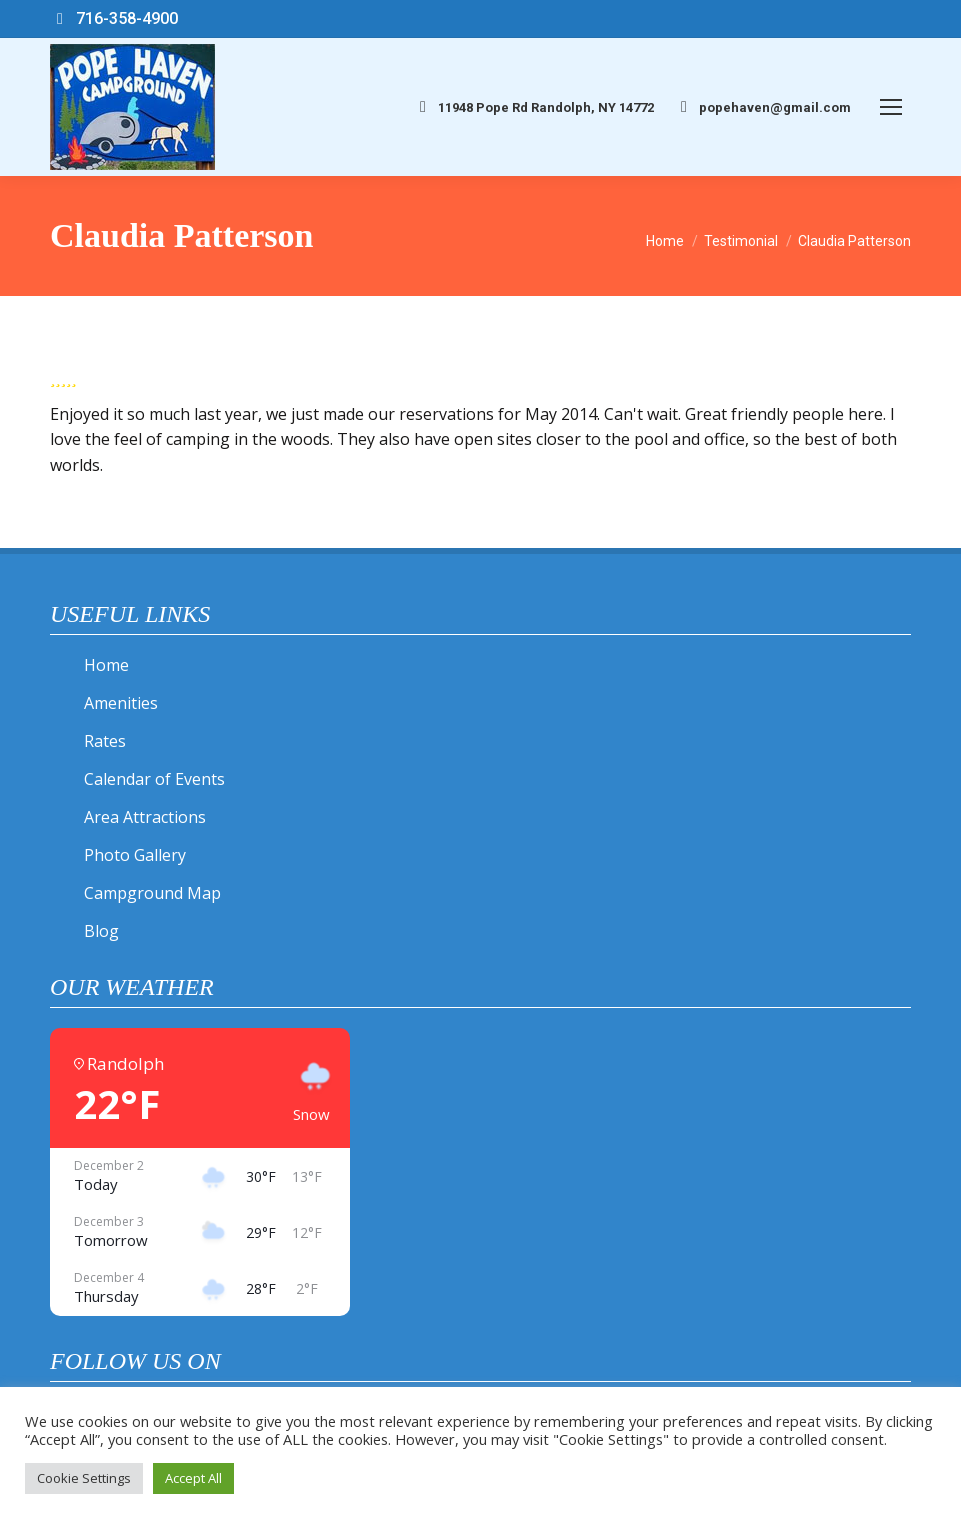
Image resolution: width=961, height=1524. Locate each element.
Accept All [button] (193, 1478)
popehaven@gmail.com (762, 107)
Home (106, 665)
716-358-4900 (114, 19)
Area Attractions (145, 817)
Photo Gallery (135, 855)
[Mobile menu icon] (891, 107)
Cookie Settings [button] (84, 1478)
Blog (101, 931)
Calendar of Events (154, 779)
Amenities (121, 703)
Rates (105, 741)
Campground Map (152, 893)
